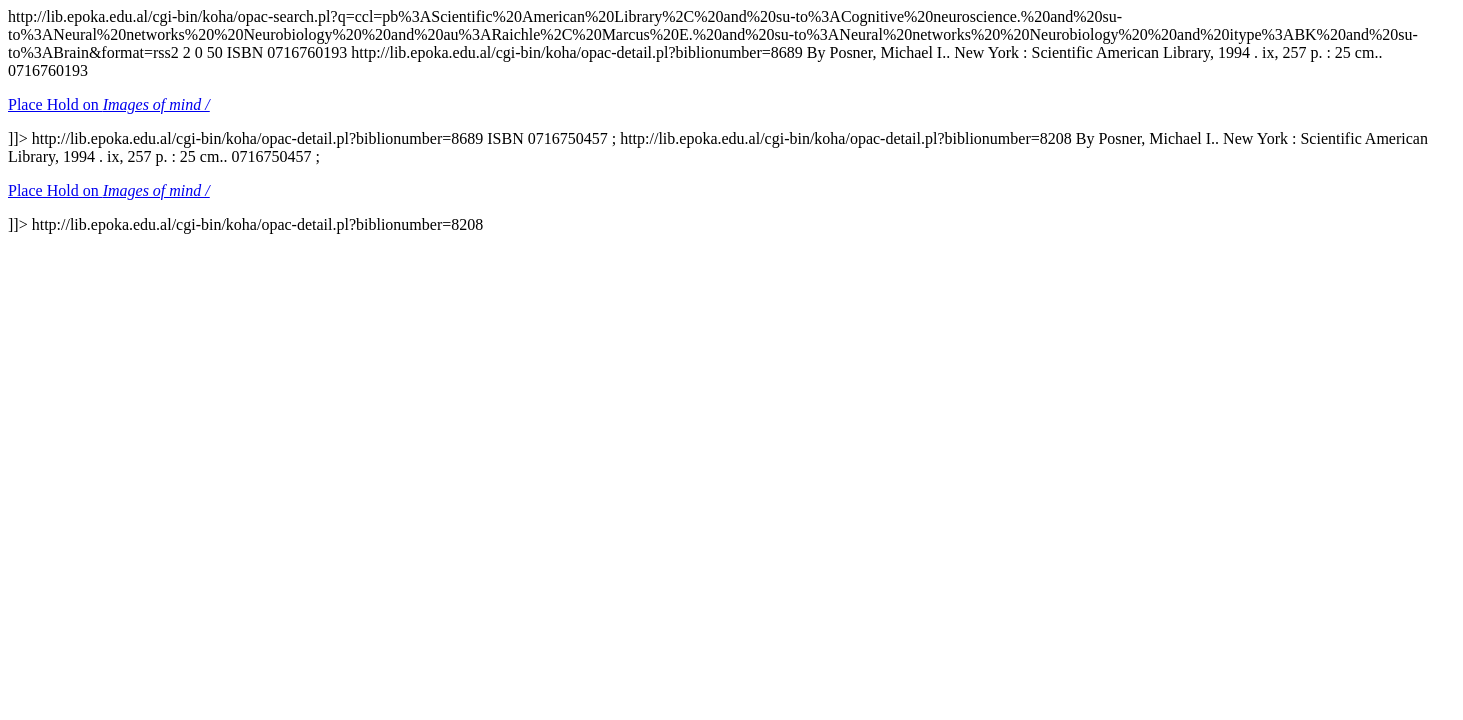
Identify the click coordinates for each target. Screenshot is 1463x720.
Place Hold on (109, 104)
